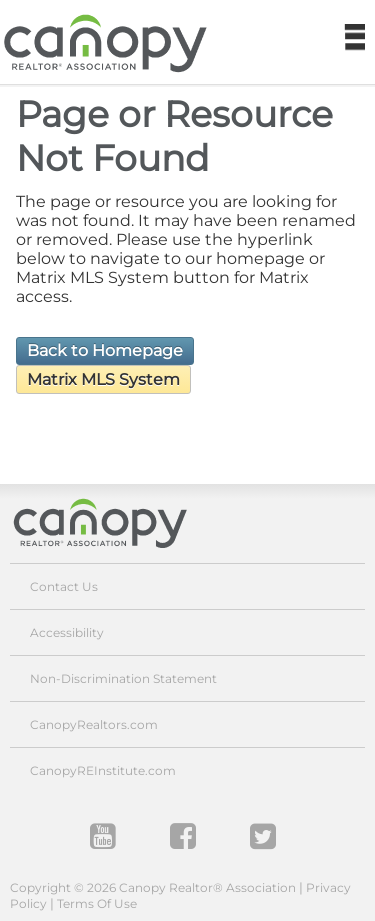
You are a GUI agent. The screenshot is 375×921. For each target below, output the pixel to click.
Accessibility (67, 632)
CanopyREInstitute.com (103, 770)
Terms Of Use (97, 903)
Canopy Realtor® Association (115, 522)
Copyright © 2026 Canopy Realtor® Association (153, 887)
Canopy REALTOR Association (113, 43)
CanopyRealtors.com (94, 724)
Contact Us (64, 586)
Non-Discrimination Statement (123, 678)
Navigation (354, 38)
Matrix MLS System (103, 379)
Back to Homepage (105, 350)
